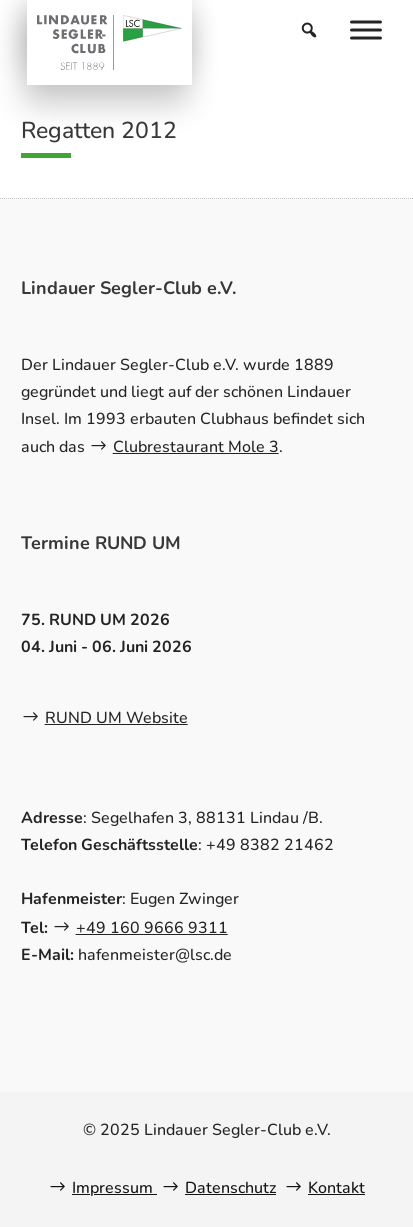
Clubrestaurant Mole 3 (196, 447)
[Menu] (366, 29)
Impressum (114, 1188)
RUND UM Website (116, 718)
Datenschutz (230, 1188)
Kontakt (336, 1188)
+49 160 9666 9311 (152, 928)
